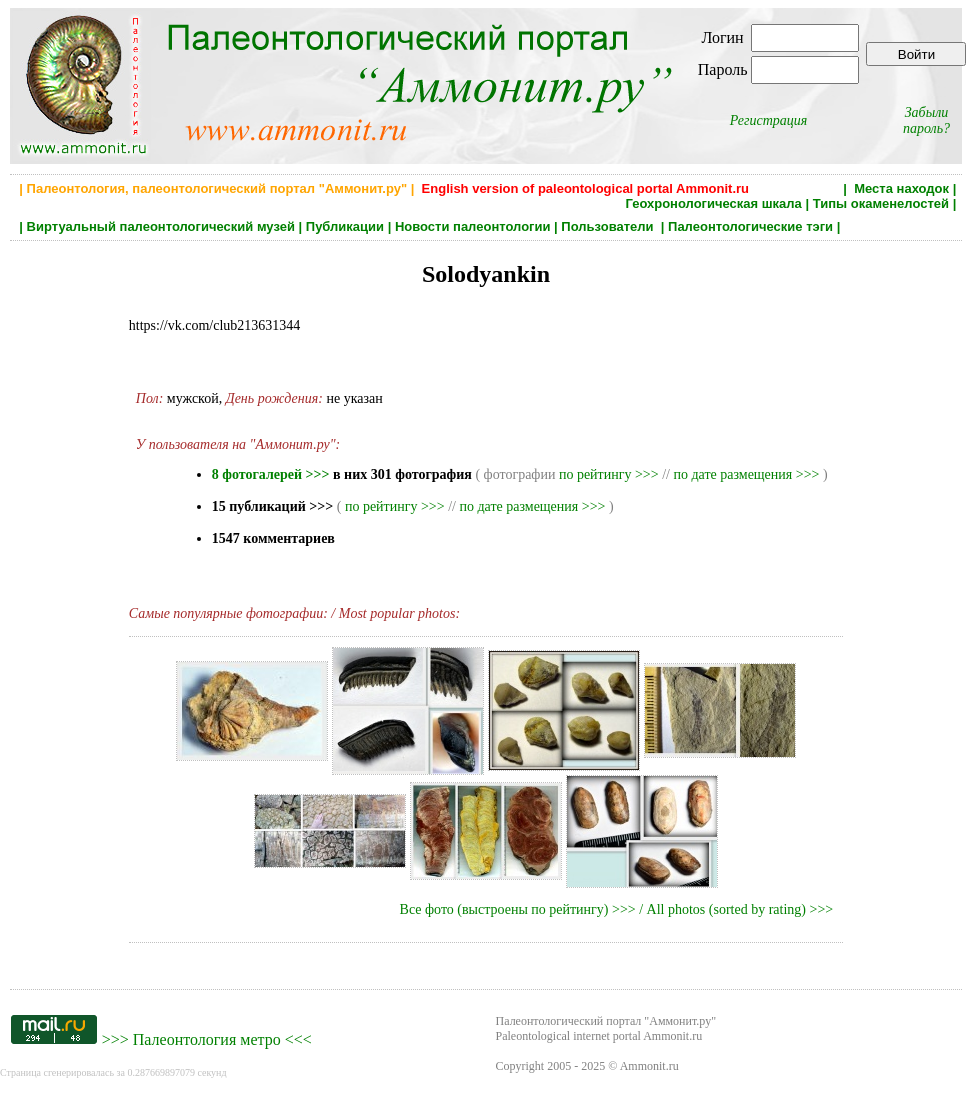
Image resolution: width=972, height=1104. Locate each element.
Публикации (345, 226)
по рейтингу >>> (609, 474)
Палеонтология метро (207, 1039)
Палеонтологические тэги (750, 226)
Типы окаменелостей (881, 203)
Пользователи (609, 226)
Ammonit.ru (649, 1066)
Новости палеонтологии (473, 226)
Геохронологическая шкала (713, 203)
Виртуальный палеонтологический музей (161, 226)
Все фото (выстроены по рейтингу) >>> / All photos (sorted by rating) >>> (617, 909)
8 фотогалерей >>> (271, 474)
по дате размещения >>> (746, 474)
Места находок (901, 188)
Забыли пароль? (926, 120)
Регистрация (769, 120)
